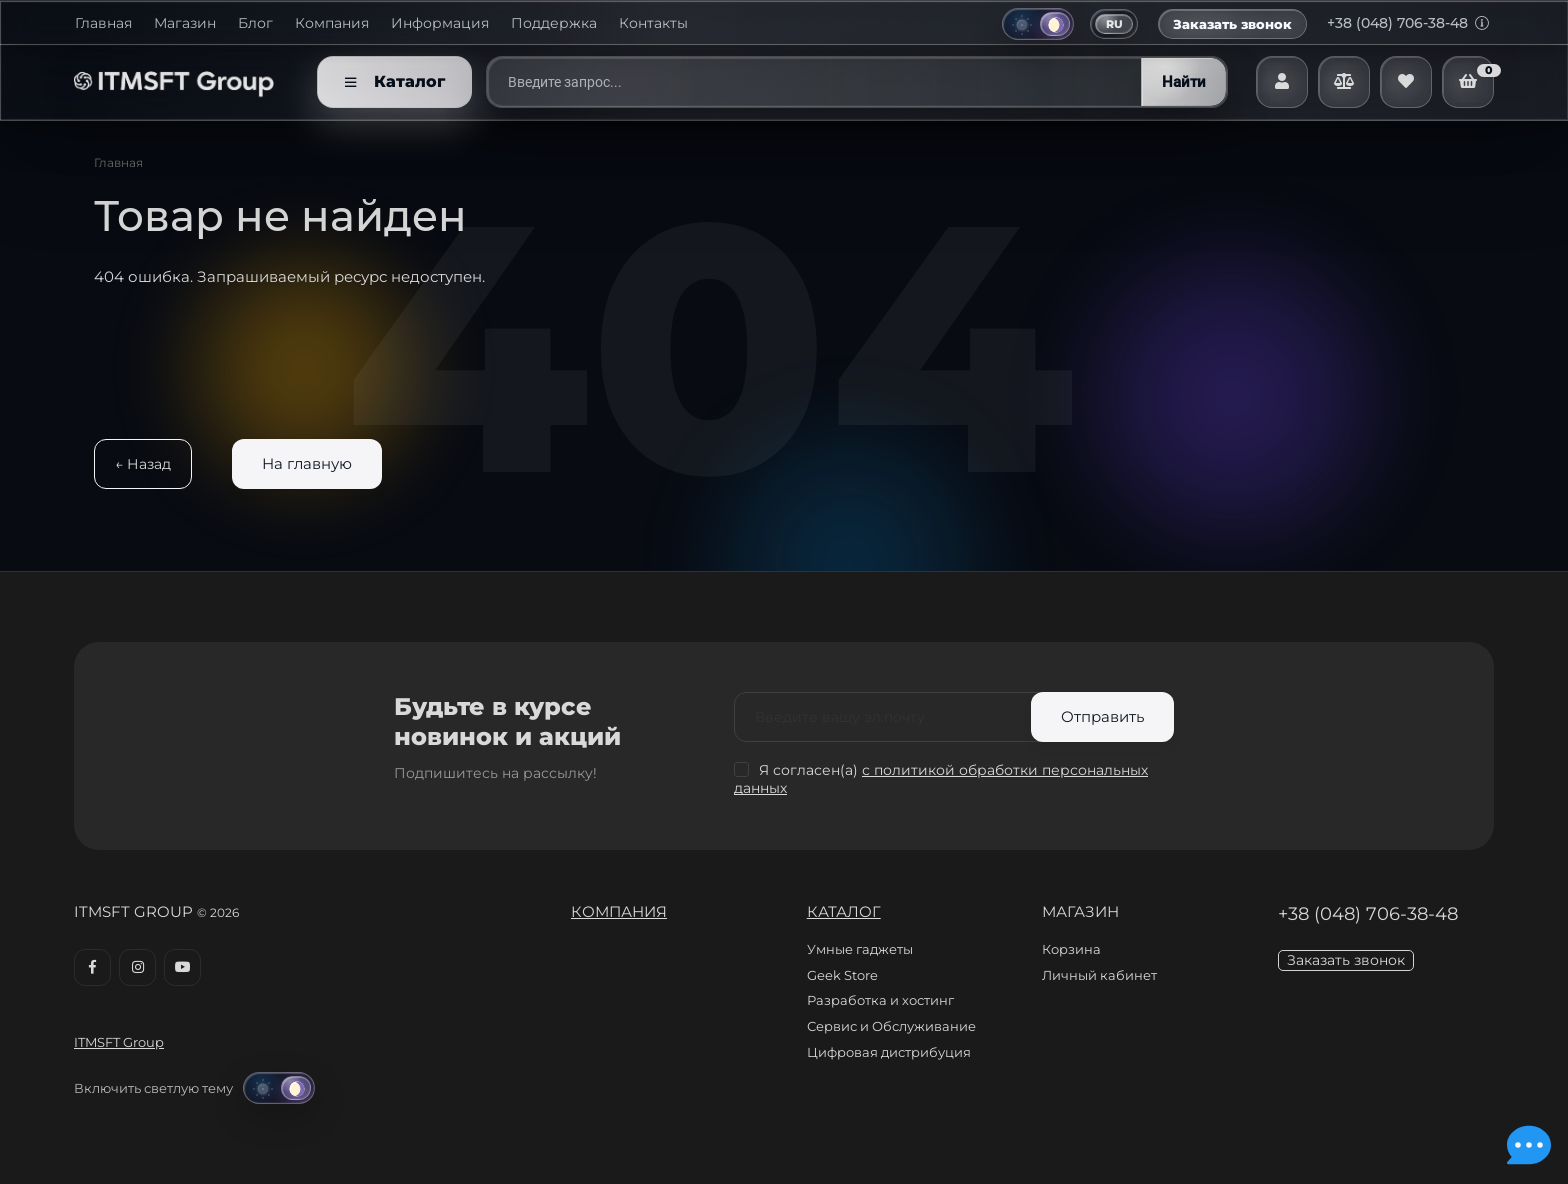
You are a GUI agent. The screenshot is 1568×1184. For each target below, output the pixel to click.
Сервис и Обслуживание (891, 1026)
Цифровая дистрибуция (889, 1052)
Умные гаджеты (860, 949)
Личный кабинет (1099, 975)
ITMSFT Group (119, 1042)
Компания (332, 23)
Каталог (844, 911)
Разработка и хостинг (880, 1000)
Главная (103, 23)
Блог (255, 23)
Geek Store (842, 975)
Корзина (1071, 949)
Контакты (653, 23)
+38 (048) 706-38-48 (1408, 23)
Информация (440, 23)
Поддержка (554, 23)
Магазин (185, 23)
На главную (307, 463)
